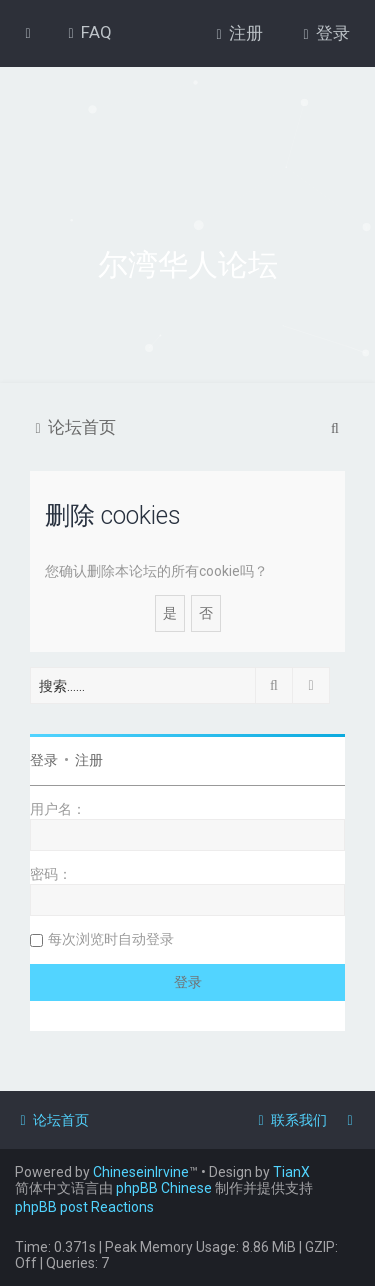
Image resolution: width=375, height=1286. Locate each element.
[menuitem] (87, 32)
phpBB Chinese (164, 1188)
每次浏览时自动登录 (111, 939)
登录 (44, 760)
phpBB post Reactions (84, 1207)
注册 (89, 760)
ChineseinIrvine (141, 1172)
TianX (291, 1172)
